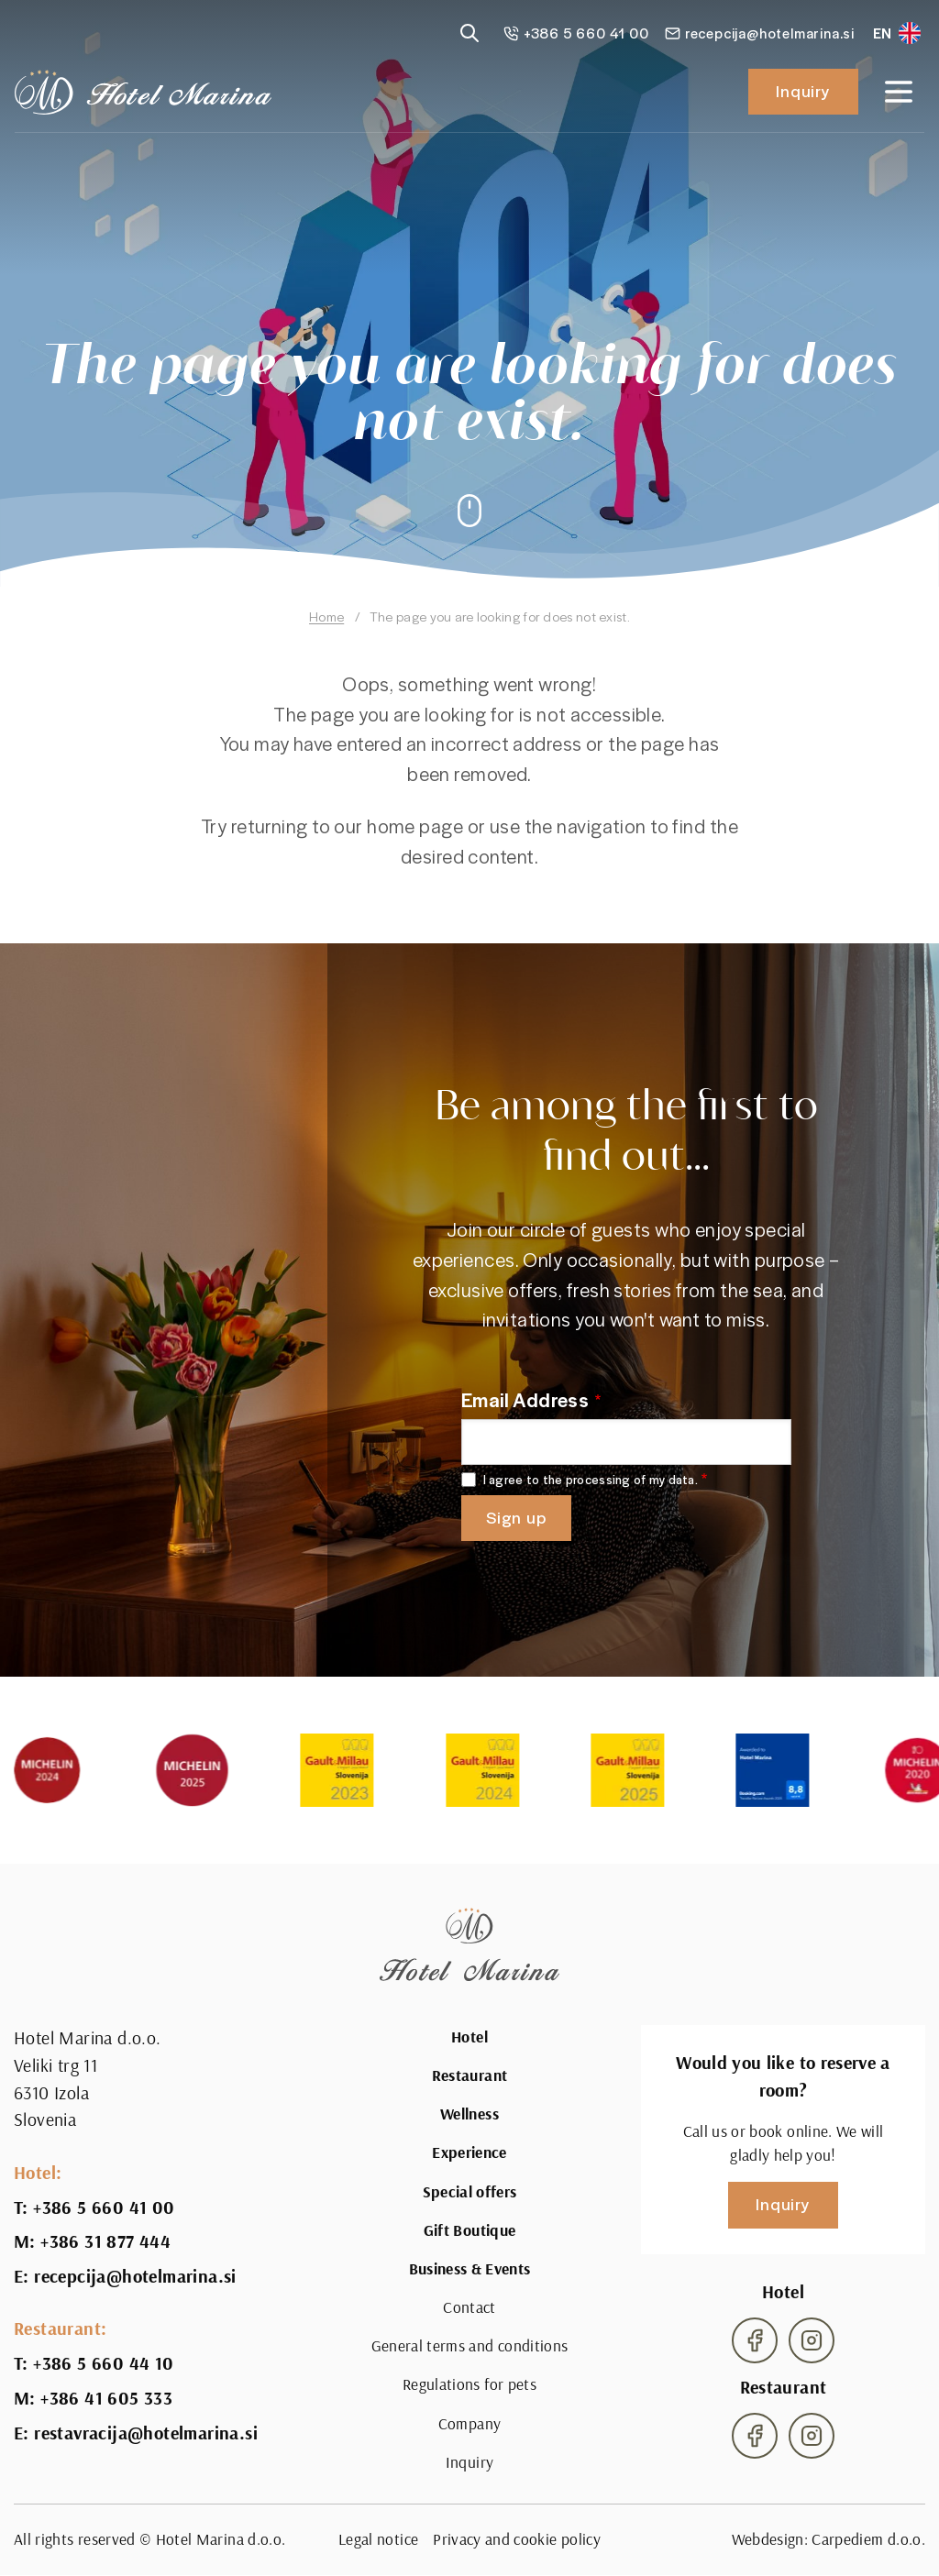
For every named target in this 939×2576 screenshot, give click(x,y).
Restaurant (470, 2075)
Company (469, 2423)
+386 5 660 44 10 (103, 2363)
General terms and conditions (470, 2345)
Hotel (469, 2037)
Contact (469, 2306)
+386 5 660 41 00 (103, 2207)
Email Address (525, 1399)
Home (326, 616)
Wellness (469, 2114)
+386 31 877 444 (105, 2241)
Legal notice (378, 2538)
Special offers (470, 2192)
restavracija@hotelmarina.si (146, 2433)
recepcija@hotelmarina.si (135, 2276)
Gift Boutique (470, 2230)
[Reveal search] (469, 33)
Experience (469, 2152)
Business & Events (470, 2269)
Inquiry (803, 90)
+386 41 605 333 (106, 2398)
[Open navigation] (898, 91)
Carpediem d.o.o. (868, 2538)
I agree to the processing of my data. (590, 1480)
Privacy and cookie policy (517, 2538)
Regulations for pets (469, 2383)
